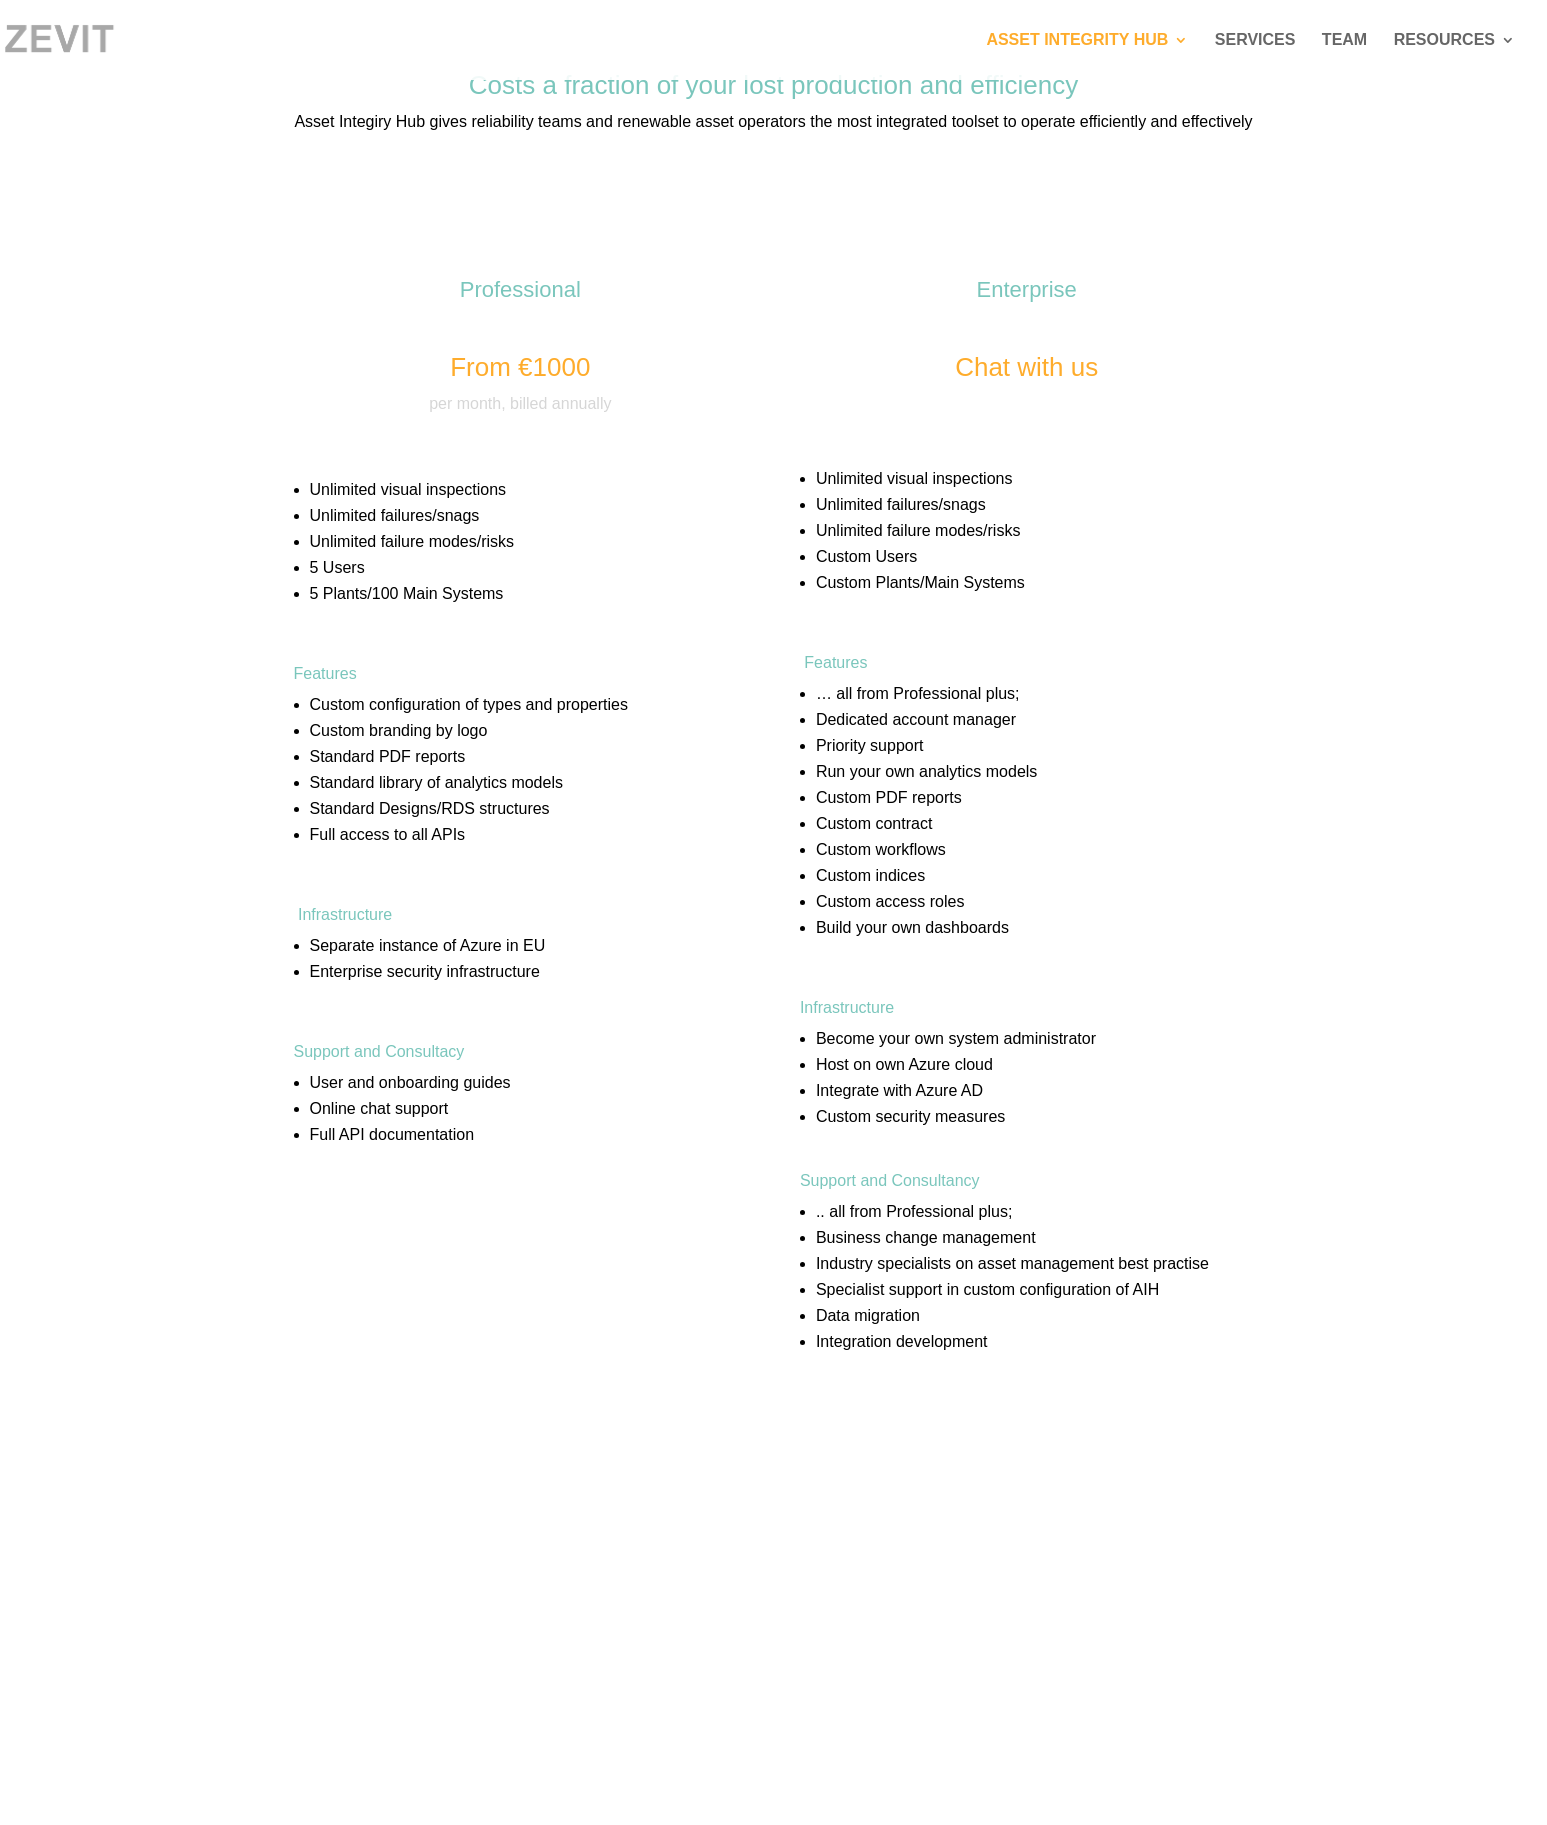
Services (1255, 40)
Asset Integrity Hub (1077, 40)
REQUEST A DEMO (405, 1243)
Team (1344, 40)
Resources (1444, 40)
